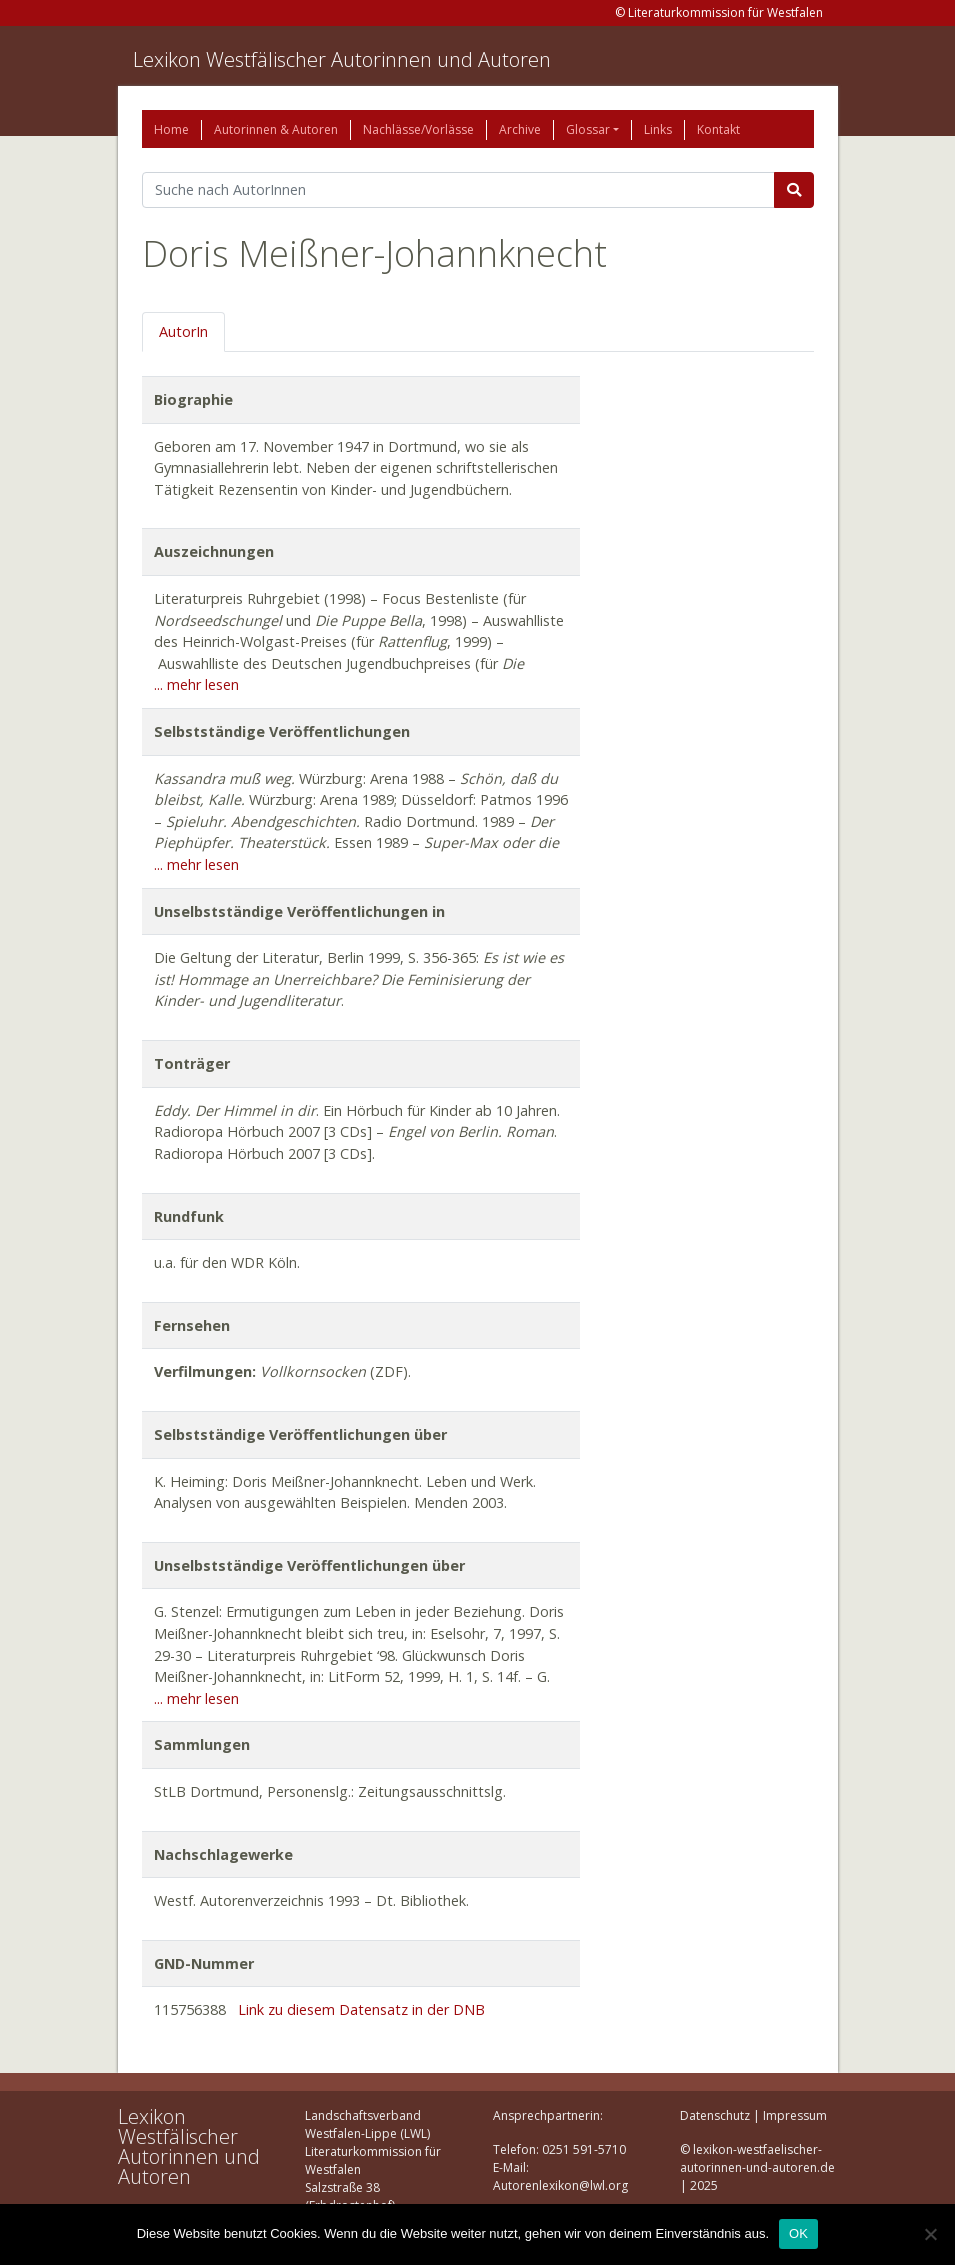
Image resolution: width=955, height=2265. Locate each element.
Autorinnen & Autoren (276, 129)
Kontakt (718, 129)
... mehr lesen (196, 684)
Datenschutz (715, 2115)
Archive (520, 129)
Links (658, 129)
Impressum (795, 2115)
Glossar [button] (588, 129)
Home (171, 129)
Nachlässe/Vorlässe (418, 129)
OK (798, 2233)
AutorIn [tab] (183, 331)
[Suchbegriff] (458, 190)
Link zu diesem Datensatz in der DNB (361, 2009)
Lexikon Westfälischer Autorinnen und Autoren (342, 59)
